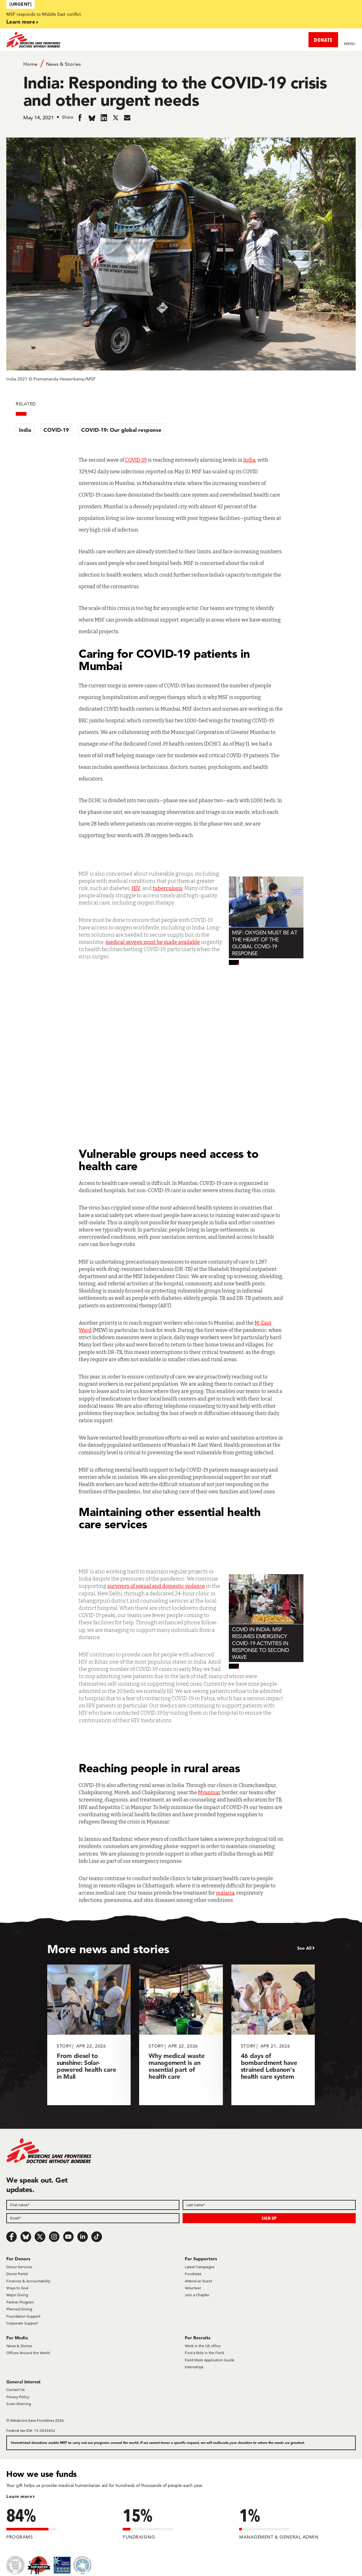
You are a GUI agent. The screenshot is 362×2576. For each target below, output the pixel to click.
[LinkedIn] (82, 2236)
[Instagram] (54, 2236)
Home (30, 64)
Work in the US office (203, 2345)
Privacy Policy (17, 2396)
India (25, 429)
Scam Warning (18, 2403)
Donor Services (19, 2266)
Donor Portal (17, 2273)
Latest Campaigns (199, 2266)
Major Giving (17, 2294)
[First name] (92, 2205)
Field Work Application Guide (210, 2360)
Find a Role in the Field (204, 2352)
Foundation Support (23, 2316)
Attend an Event (198, 2281)
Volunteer (193, 2288)
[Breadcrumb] (181, 63)
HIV (136, 888)
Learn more (20, 21)
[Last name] (269, 2205)
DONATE (323, 40)
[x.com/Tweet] (40, 2236)
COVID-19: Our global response (121, 429)
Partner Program (20, 2302)
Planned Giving (19, 2309)
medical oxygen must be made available (152, 942)
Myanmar (209, 1792)
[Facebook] (11, 2236)
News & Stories (63, 64)
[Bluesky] (25, 2236)
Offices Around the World (28, 2352)
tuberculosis (168, 888)
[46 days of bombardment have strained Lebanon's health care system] (273, 2034)
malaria (225, 1893)
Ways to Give (17, 2288)
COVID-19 (56, 429)
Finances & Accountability (28, 2281)
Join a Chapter (197, 2294)
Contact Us (15, 2389)
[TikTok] (96, 2236)
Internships (194, 2367)
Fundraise (193, 2273)
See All (304, 1948)
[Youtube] (68, 2236)
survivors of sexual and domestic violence (156, 1586)
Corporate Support (22, 2323)
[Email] (92, 2218)
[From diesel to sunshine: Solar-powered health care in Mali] (89, 2034)
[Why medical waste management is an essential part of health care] (181, 2034)
